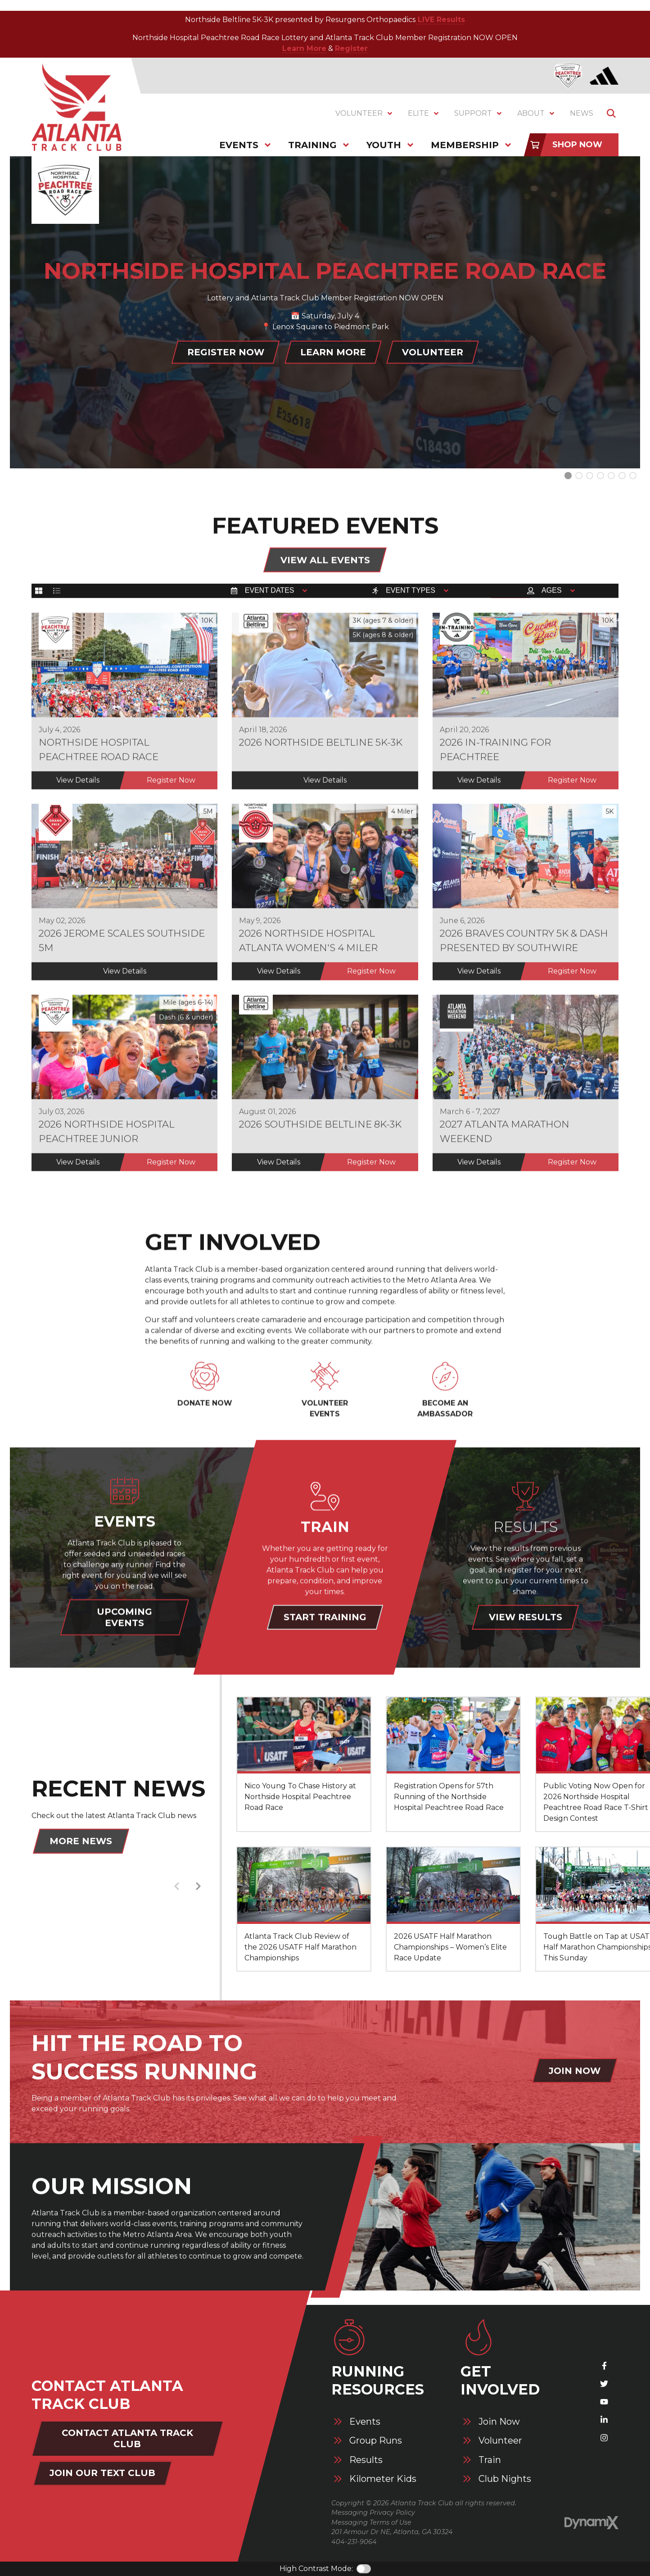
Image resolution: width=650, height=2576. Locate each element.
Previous (176, 1887)
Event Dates (269, 594)
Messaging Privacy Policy (373, 2512)
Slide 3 (600, 475)
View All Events (325, 561)
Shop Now (577, 145)
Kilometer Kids (382, 2479)
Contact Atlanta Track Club (127, 2438)
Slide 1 (578, 475)
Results (366, 2460)
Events (364, 2422)
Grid (39, 594)
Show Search (611, 113)
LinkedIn (604, 2420)
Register (351, 48)
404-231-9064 (354, 2542)
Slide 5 (622, 475)
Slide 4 (611, 475)
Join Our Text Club (102, 2472)
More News (81, 1842)
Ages (551, 594)
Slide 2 (589, 475)
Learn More (304, 48)
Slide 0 (568, 475)
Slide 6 (632, 475)
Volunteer (432, 352)
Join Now (499, 2422)
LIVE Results (440, 19)
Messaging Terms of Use (371, 2522)
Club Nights (504, 2479)
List (57, 594)
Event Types (410, 594)
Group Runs (375, 2440)
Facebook (604, 2366)
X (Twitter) (604, 2384)
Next (198, 1887)
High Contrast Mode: (316, 2568)
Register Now (226, 352)
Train (489, 2460)
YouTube (604, 2402)
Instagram (604, 2438)
